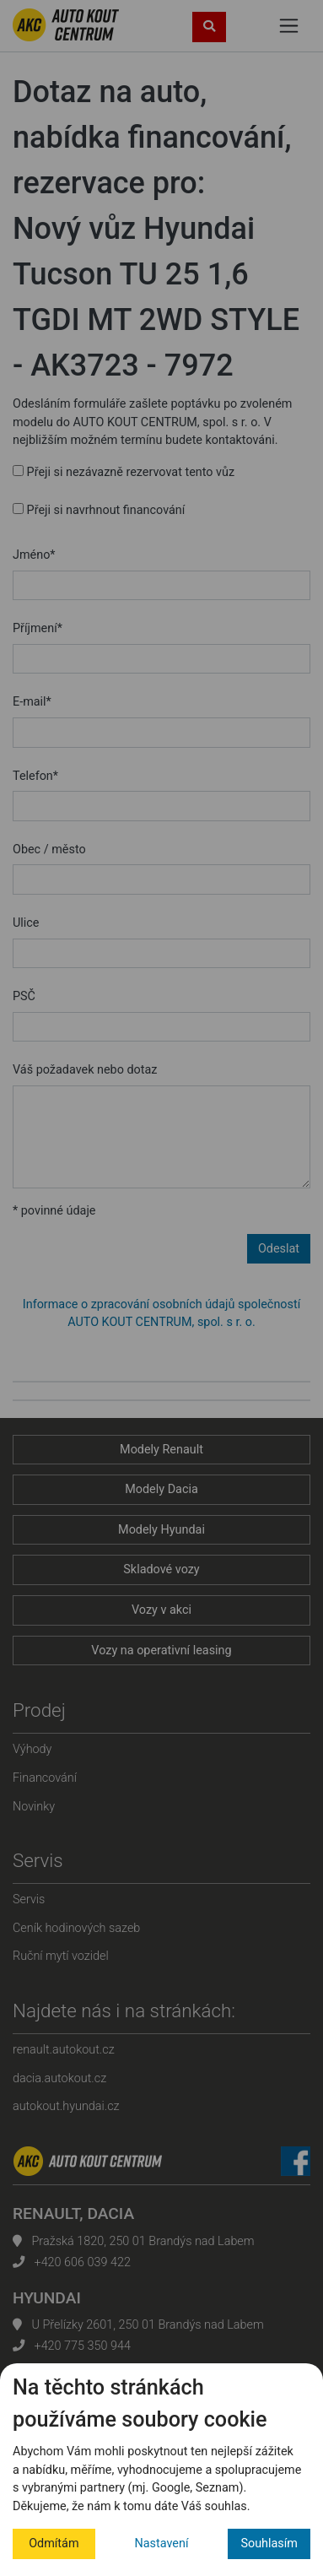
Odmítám (53, 2543)
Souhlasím (269, 2543)
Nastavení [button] (162, 2543)
